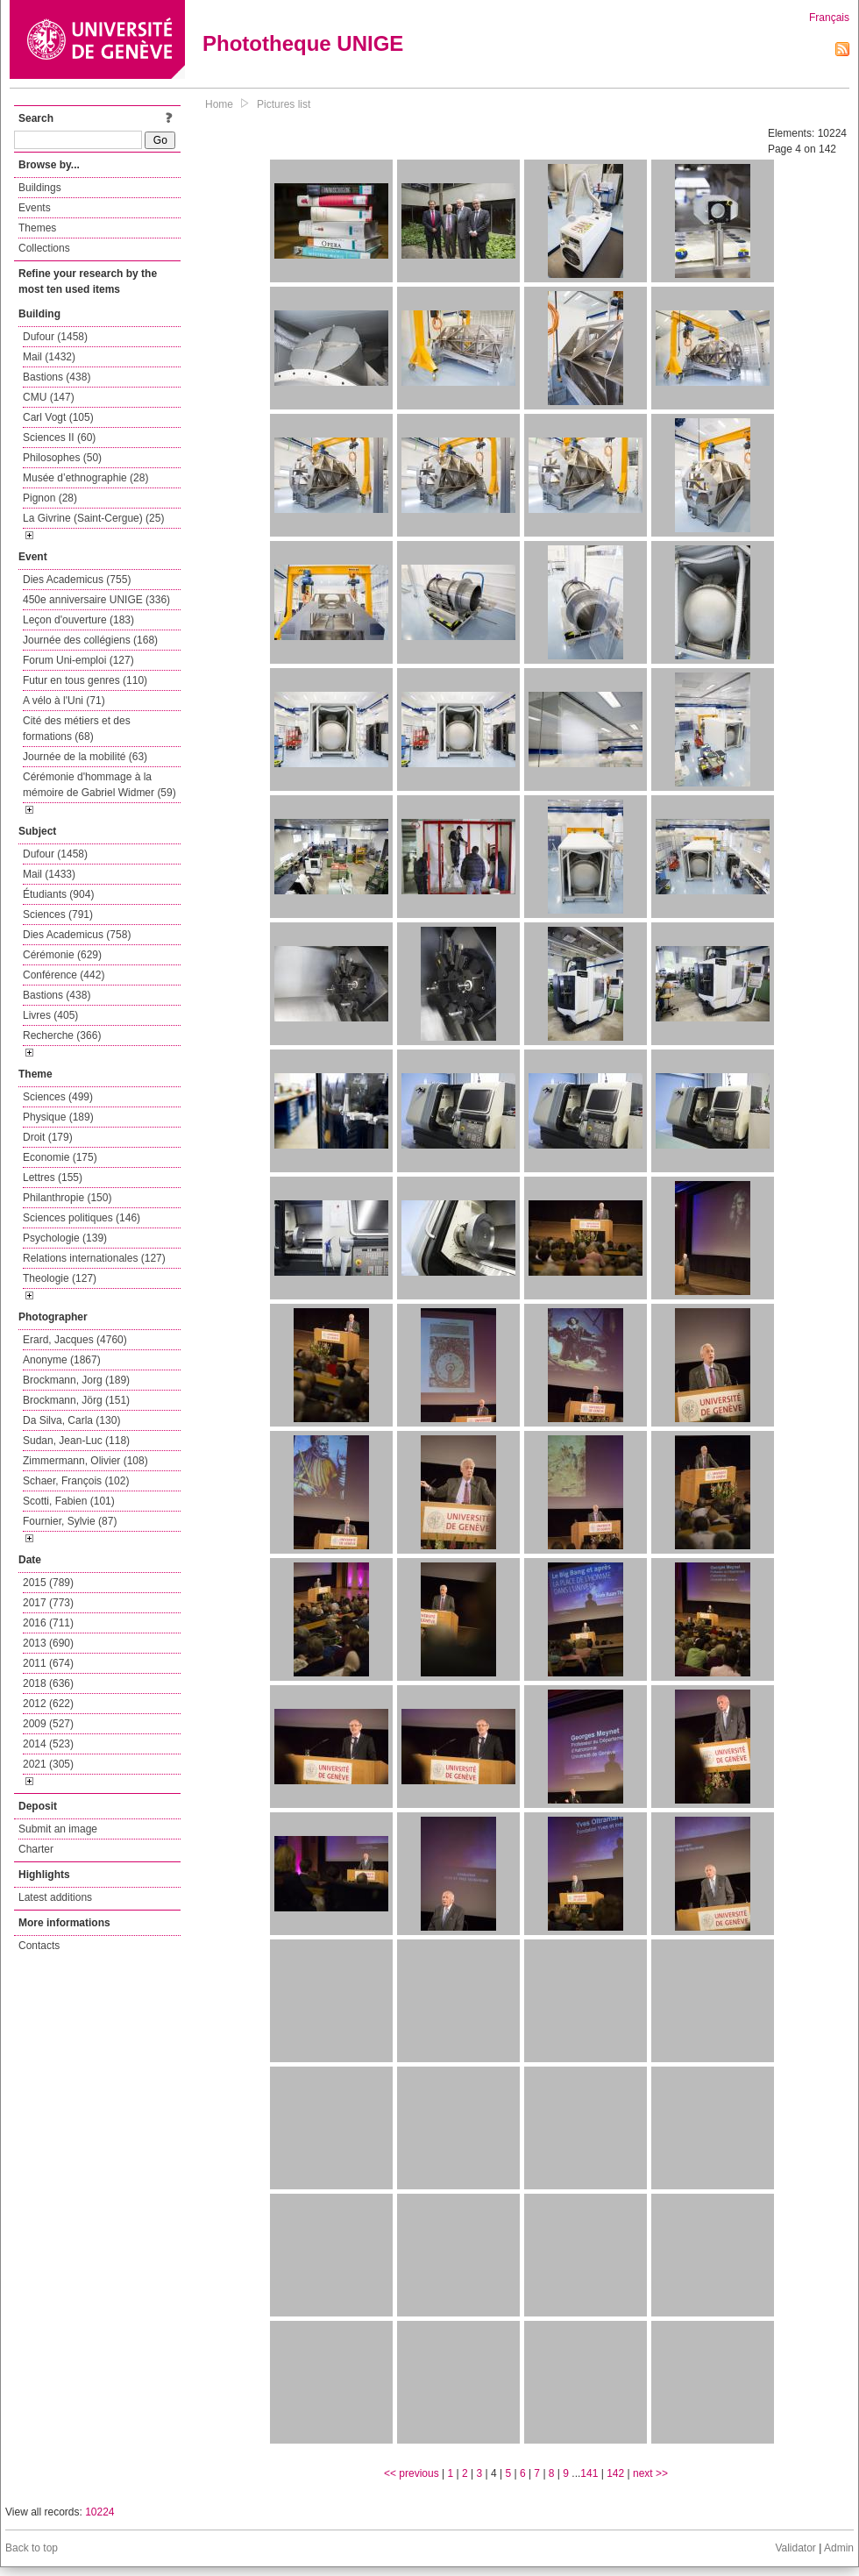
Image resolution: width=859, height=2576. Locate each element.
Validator (795, 2548)
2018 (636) (48, 1683)
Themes (37, 228)
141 (589, 2473)
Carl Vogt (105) (58, 417)
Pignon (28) (50, 498)
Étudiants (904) (58, 894)
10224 (99, 2512)
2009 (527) (48, 1724)
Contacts (39, 1945)
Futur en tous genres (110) (85, 680)
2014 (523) (48, 1744)
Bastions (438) (56, 377)
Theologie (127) (59, 1278)
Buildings (39, 187)
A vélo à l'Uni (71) (64, 700)
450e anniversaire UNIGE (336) (96, 600)
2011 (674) (48, 1663)
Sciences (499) (58, 1097)
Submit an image (57, 1829)
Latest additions (55, 1897)
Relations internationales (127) (94, 1258)
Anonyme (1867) (62, 1360)
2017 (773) (48, 1603)
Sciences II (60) (59, 437)
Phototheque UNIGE (302, 43)
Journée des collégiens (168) (90, 640)
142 (615, 2473)
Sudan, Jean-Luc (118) (76, 1440)
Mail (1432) (49, 357)
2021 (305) (48, 1764)
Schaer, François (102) (76, 1481)
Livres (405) (50, 1015)
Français (829, 17)
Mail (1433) (49, 874)
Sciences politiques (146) (81, 1218)
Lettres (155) (52, 1177)
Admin (839, 2548)
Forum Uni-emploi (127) (78, 660)
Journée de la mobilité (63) (85, 757)
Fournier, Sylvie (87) (70, 1521)
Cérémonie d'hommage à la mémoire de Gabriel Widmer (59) (99, 785)
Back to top (31, 2548)
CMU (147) (49, 397)
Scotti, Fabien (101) (69, 1501)
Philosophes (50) (62, 458)
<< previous (411, 2473)
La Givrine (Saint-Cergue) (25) (93, 518)
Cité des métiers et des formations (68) (77, 729)
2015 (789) (48, 1582)
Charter (35, 1849)
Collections (44, 248)
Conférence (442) (63, 975)
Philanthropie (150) (67, 1198)
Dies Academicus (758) (77, 935)
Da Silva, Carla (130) (71, 1420)
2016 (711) (48, 1623)
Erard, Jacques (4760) (75, 1340)
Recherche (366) (62, 1035)
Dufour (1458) (55, 337)
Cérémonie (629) (62, 955)
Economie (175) (60, 1157)
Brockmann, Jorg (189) (76, 1380)
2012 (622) (48, 1703)
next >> (650, 2473)
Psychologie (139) (65, 1238)
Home (219, 104)
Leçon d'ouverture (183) (78, 620)
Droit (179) (48, 1137)
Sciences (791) (58, 914)
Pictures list (283, 104)
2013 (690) (48, 1643)
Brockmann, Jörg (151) (76, 1400)
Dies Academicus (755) (77, 579)
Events (34, 208)
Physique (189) (58, 1117)
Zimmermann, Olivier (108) (85, 1461)
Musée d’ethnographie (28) (85, 478)
